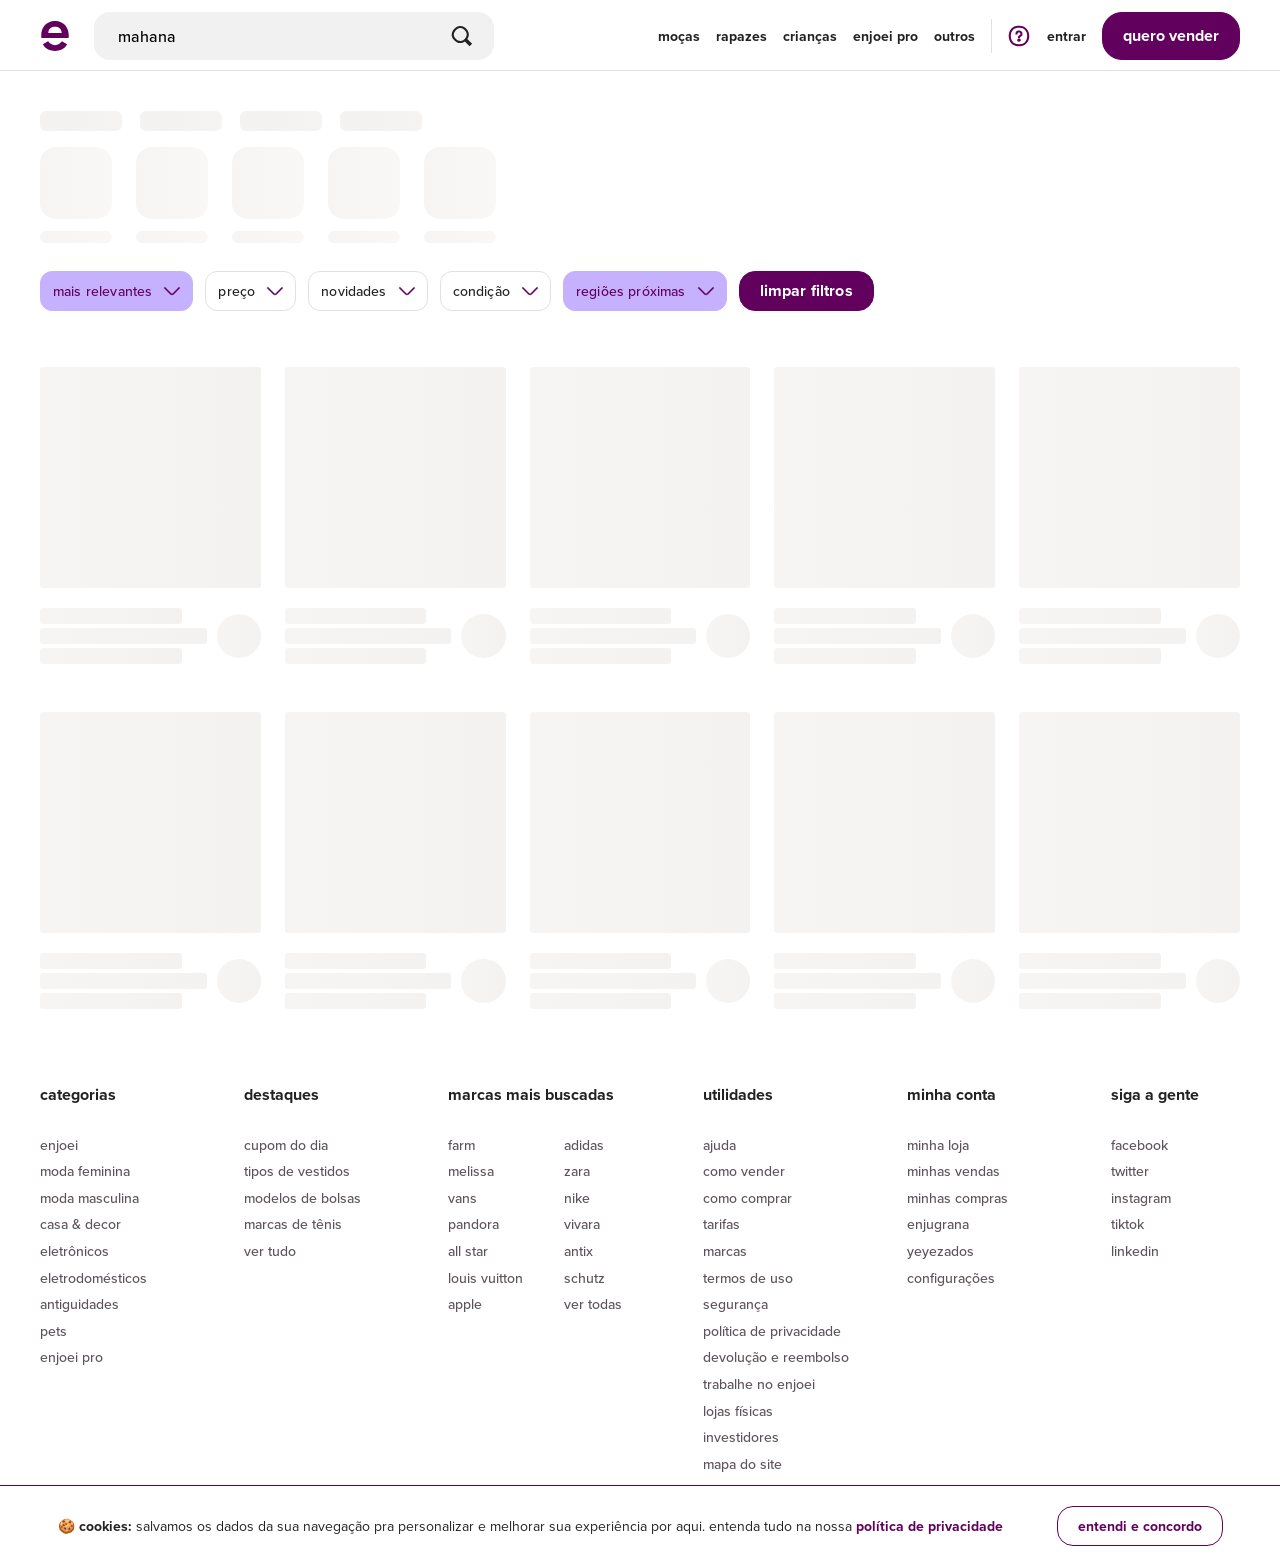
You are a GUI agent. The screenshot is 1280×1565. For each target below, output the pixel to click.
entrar (1066, 36)
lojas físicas (738, 1311)
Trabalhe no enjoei (759, 1284)
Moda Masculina (89, 1098)
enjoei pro (885, 36)
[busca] (294, 36)
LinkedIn (1135, 1151)
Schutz (584, 1178)
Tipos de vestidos (297, 1071)
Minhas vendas (953, 1071)
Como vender (744, 1071)
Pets (53, 1231)
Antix (578, 1151)
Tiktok (1127, 1124)
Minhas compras (957, 1098)
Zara (577, 1071)
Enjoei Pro (71, 1257)
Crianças (810, 36)
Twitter (1130, 1071)
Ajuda (719, 1045)
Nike (577, 1098)
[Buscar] (462, 36)
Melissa (471, 1071)
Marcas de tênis (293, 1124)
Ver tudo (270, 1151)
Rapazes (741, 36)
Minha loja (938, 1045)
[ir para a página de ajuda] (1019, 35)
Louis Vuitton (485, 1178)
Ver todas (593, 1204)
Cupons (726, 1390)
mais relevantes (117, 191)
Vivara (582, 1124)
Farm (461, 1045)
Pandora (473, 1124)
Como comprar (747, 1098)
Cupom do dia (286, 1045)
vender (1171, 35)
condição (496, 191)
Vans (462, 1098)
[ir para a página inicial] (55, 45)
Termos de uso (748, 1178)
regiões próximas (646, 191)
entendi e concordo (1140, 1526)
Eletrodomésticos (93, 1178)
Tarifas (721, 1124)
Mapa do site (742, 1364)
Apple (465, 1204)
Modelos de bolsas (302, 1098)
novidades (368, 191)
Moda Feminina (85, 1071)
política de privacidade (929, 1526)
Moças (679, 36)
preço (251, 191)
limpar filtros (806, 190)
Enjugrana (938, 1124)
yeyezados (940, 1151)
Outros (954, 36)
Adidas (584, 1045)
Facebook (1139, 1045)
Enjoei (59, 1045)
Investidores (741, 1337)
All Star (468, 1151)
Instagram (1141, 1098)
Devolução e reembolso (776, 1257)
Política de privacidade (772, 1231)
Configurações (951, 1178)
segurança (735, 1204)
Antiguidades (79, 1204)
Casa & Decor (80, 1124)
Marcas (725, 1151)
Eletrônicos (74, 1151)
